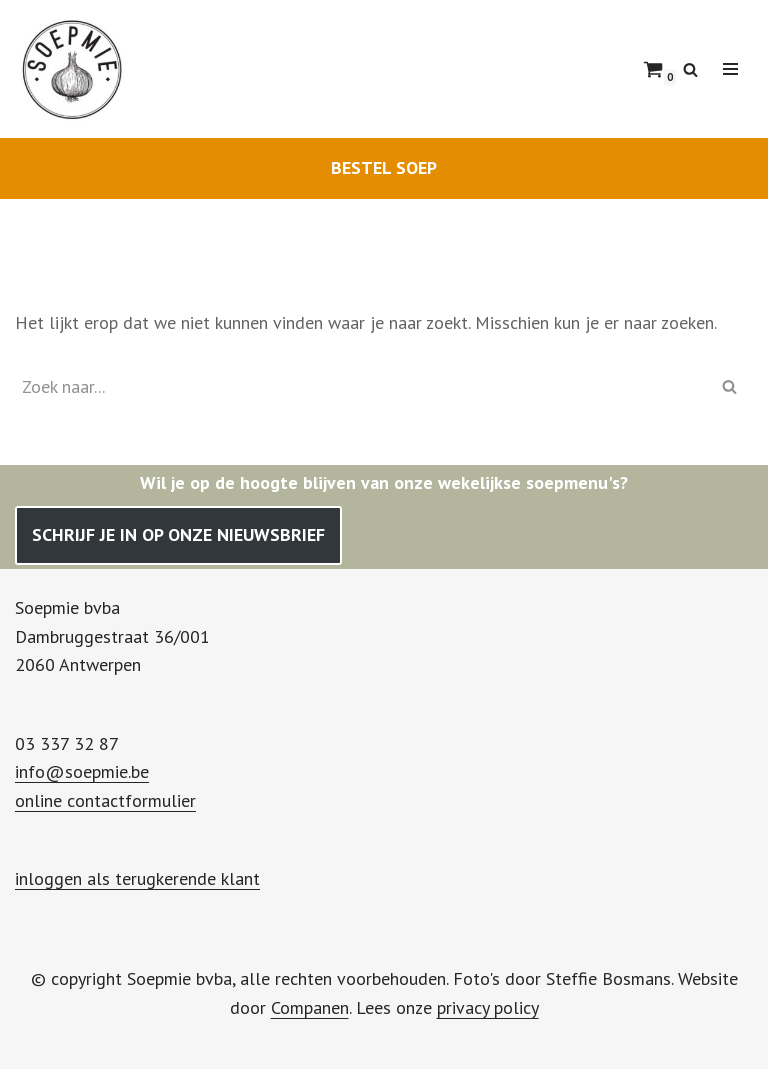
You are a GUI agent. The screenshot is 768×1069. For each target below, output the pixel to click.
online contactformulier (105, 800)
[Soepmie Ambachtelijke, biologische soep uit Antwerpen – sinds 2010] (75, 69)
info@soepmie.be (82, 771)
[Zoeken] (690, 69)
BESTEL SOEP (384, 167)
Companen (310, 1007)
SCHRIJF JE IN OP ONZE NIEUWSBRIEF (178, 534)
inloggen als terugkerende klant (137, 878)
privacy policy (488, 1007)
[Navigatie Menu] (730, 69)
